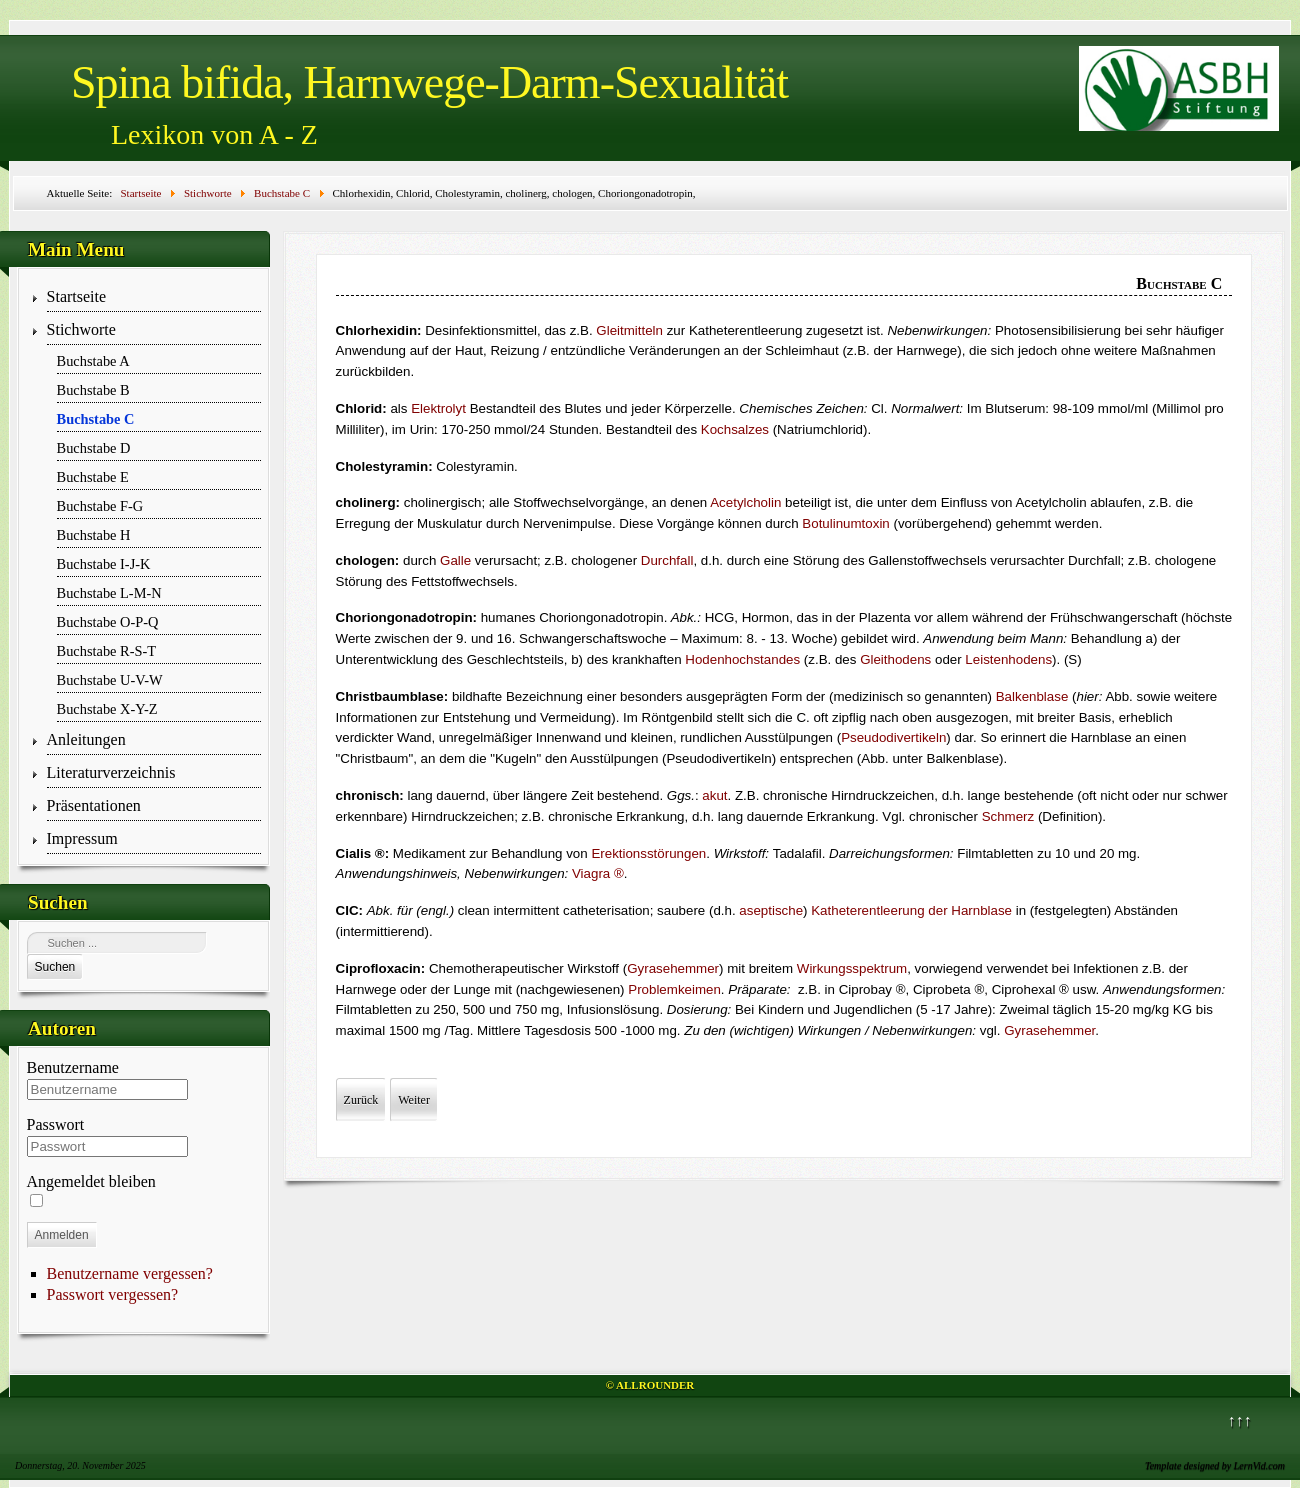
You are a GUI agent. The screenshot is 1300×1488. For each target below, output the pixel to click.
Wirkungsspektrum (852, 968)
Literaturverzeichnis (111, 772)
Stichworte (81, 329)
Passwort (56, 1124)
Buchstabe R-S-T (107, 651)
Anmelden (62, 1235)
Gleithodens (895, 659)
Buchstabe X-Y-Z (107, 709)
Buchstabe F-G (100, 506)
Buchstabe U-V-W (110, 680)
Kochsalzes (735, 429)
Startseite (77, 296)
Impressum (82, 838)
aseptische (771, 910)
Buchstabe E (93, 477)
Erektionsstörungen (648, 853)
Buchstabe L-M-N (109, 593)
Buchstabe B (93, 390)
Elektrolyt (438, 408)
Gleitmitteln (629, 330)
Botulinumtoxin (845, 523)
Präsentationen (94, 805)
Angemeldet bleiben (91, 1181)
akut (714, 795)
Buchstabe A (93, 361)
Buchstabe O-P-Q (108, 622)
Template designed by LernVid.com (1215, 1465)
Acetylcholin (745, 502)
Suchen (55, 967)
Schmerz (1008, 816)
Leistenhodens (1008, 659)
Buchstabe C (96, 419)
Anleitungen (86, 739)
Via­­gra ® (598, 873)
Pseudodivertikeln (893, 737)
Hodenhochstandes (742, 659)
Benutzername (73, 1067)
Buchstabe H (94, 535)
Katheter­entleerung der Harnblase (911, 910)
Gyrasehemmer (673, 968)
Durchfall (667, 560)
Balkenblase (1032, 696)
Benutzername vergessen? (130, 1273)
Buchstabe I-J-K (104, 564)
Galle (455, 560)
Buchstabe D (94, 448)
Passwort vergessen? (113, 1294)
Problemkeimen (674, 989)
